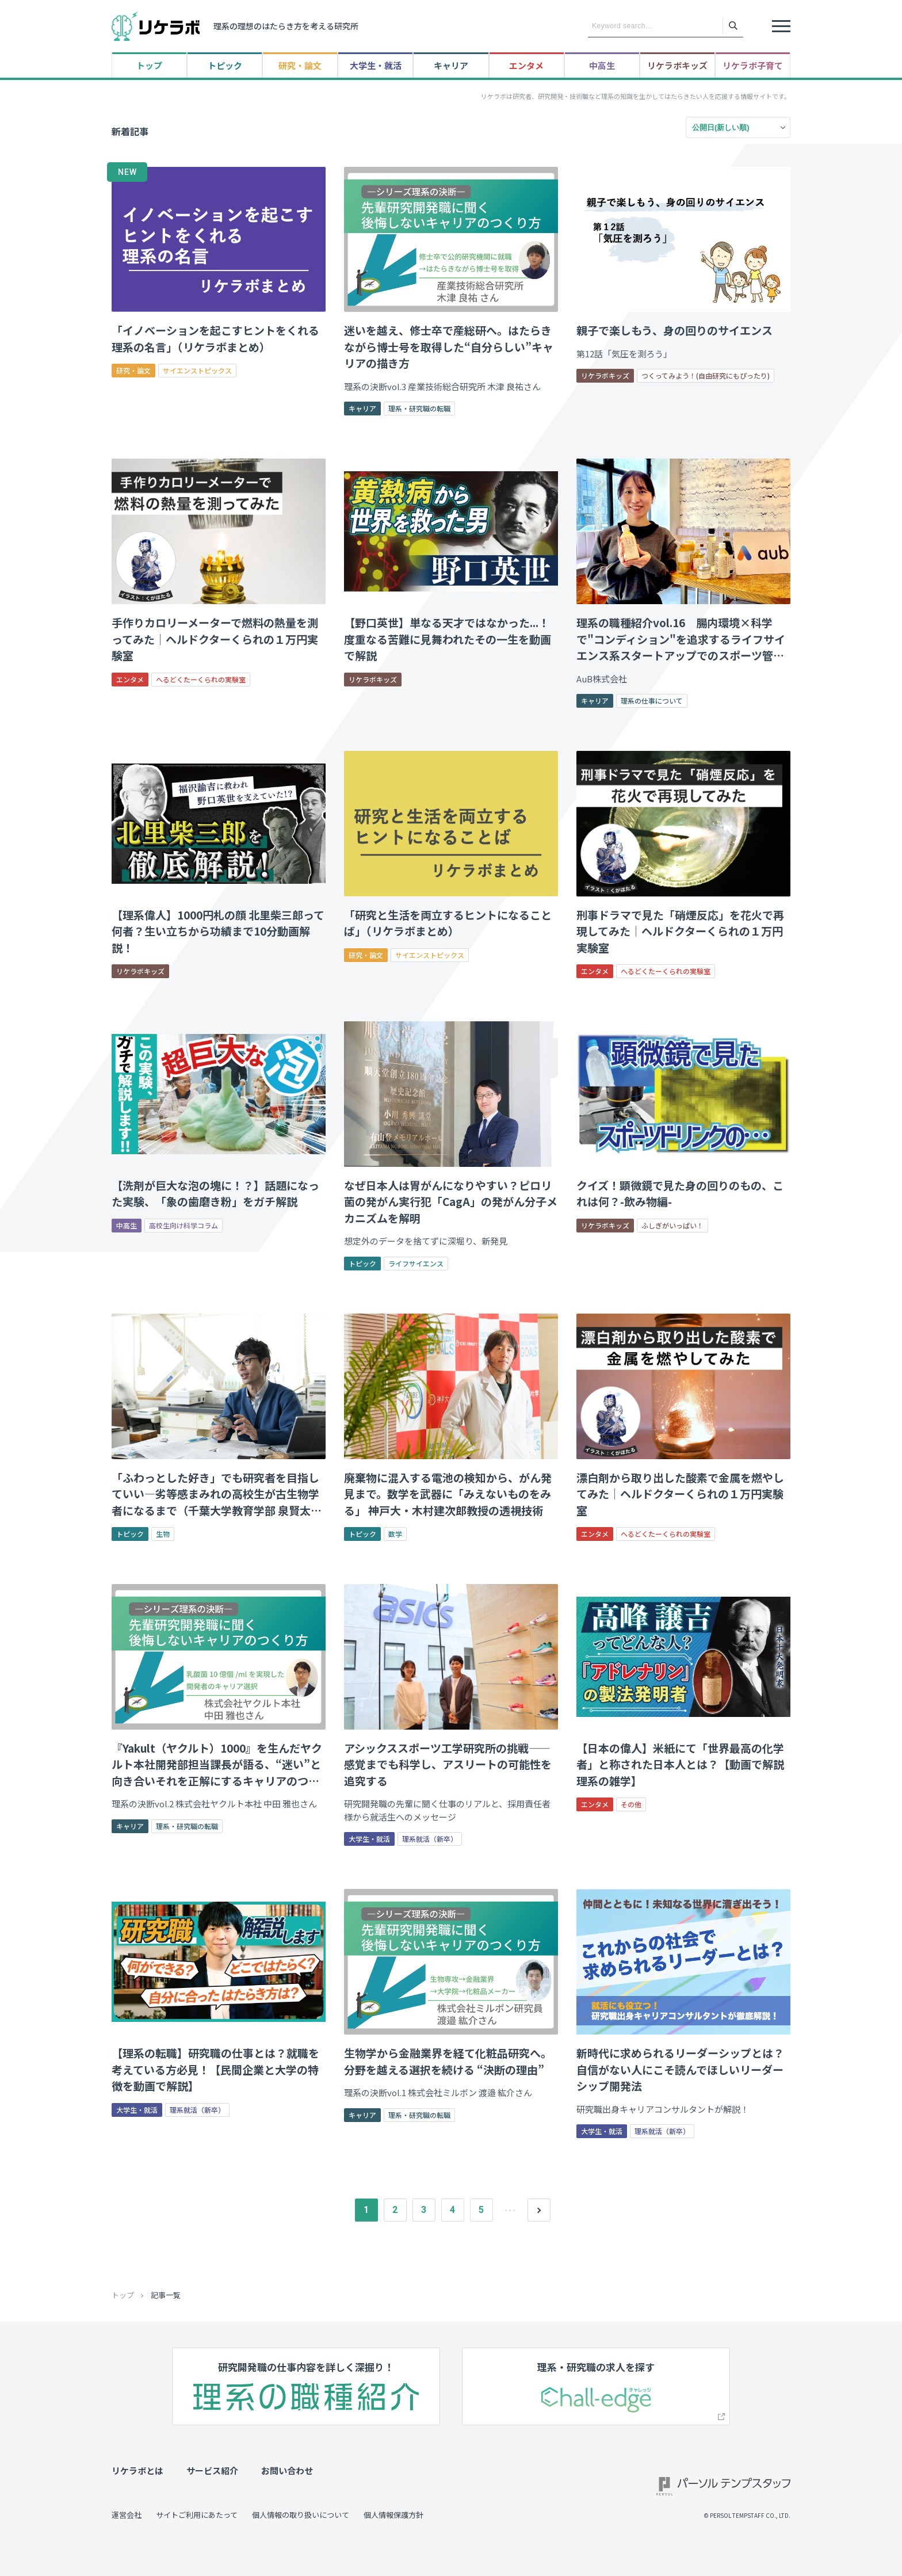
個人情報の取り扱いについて (300, 2514)
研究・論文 (300, 65)
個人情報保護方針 (393, 2514)
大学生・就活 (376, 65)
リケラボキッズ (677, 65)
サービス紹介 (212, 2470)
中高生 (602, 65)
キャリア (451, 65)
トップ (149, 65)
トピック (225, 65)
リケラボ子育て (753, 65)
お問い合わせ (287, 2470)
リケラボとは (137, 2470)
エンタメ (526, 65)
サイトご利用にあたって (197, 2514)
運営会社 (127, 2514)
